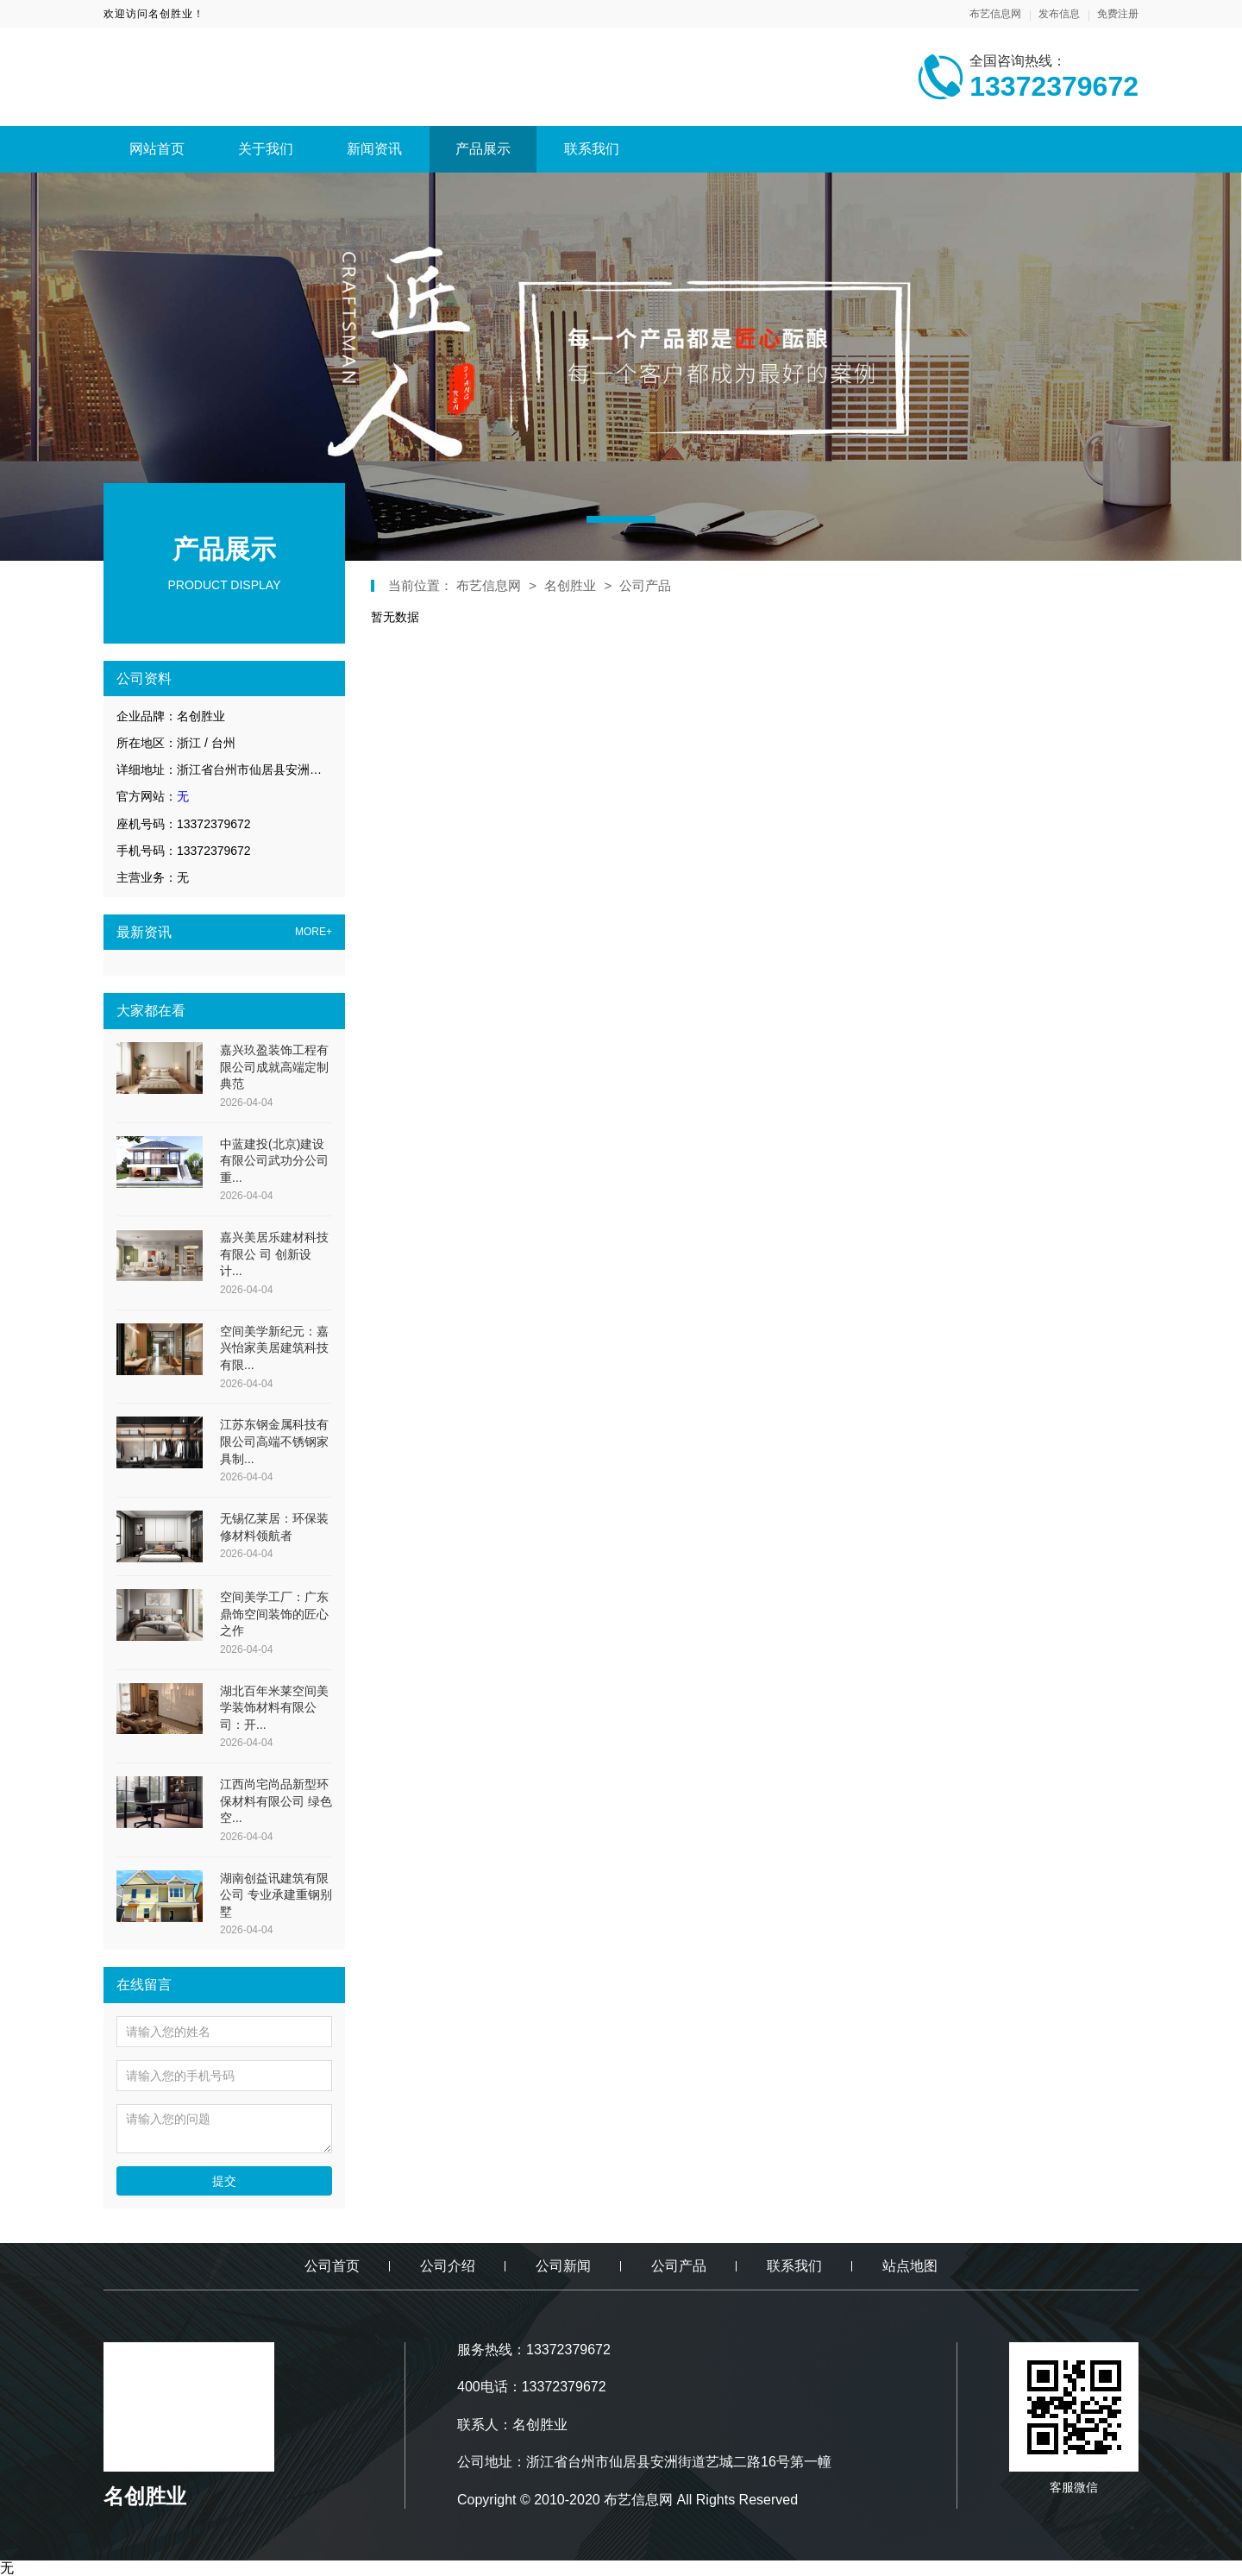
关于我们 (265, 148)
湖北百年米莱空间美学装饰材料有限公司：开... (274, 1707)
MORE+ (313, 932)
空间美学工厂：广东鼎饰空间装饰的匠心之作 (274, 1613)
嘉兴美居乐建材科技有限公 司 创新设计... (274, 1254)
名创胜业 (570, 585)
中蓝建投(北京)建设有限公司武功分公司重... (274, 1160)
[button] (621, 519)
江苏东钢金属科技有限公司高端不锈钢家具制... (274, 1441)
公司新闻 (563, 2266)
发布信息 (1059, 14)
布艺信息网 (995, 14)
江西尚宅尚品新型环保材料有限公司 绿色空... (276, 1801)
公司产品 (645, 585)
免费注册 (1117, 14)
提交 (224, 2181)
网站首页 (157, 148)
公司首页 (332, 2266)
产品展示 (483, 148)
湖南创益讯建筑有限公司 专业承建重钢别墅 (276, 1895)
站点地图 (910, 2266)
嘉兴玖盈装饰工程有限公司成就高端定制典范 (274, 1066)
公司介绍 (447, 2266)
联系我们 (591, 148)
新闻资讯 (374, 148)
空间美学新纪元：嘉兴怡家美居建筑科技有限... (274, 1348)
